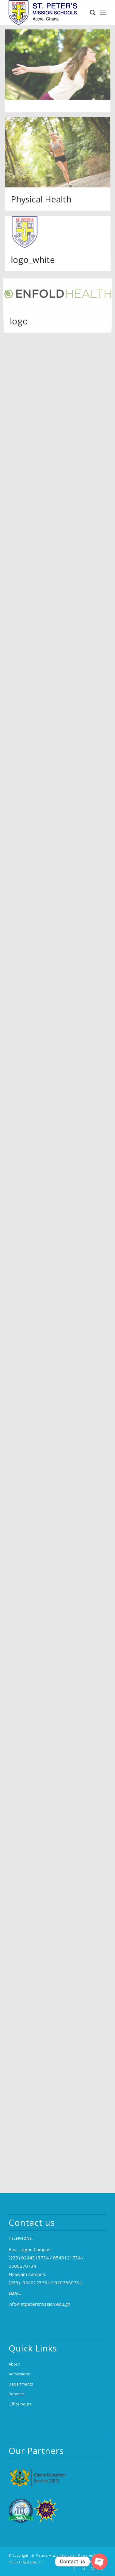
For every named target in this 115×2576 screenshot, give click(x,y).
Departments (21, 2384)
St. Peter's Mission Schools (52, 2555)
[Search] (90, 12)
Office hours (20, 2404)
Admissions (19, 2374)
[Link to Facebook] (74, 2568)
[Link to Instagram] (83, 2568)
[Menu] (103, 12)
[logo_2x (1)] (48, 12)
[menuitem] (90, 12)
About (14, 2364)
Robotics (17, 2394)
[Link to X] (92, 2568)
